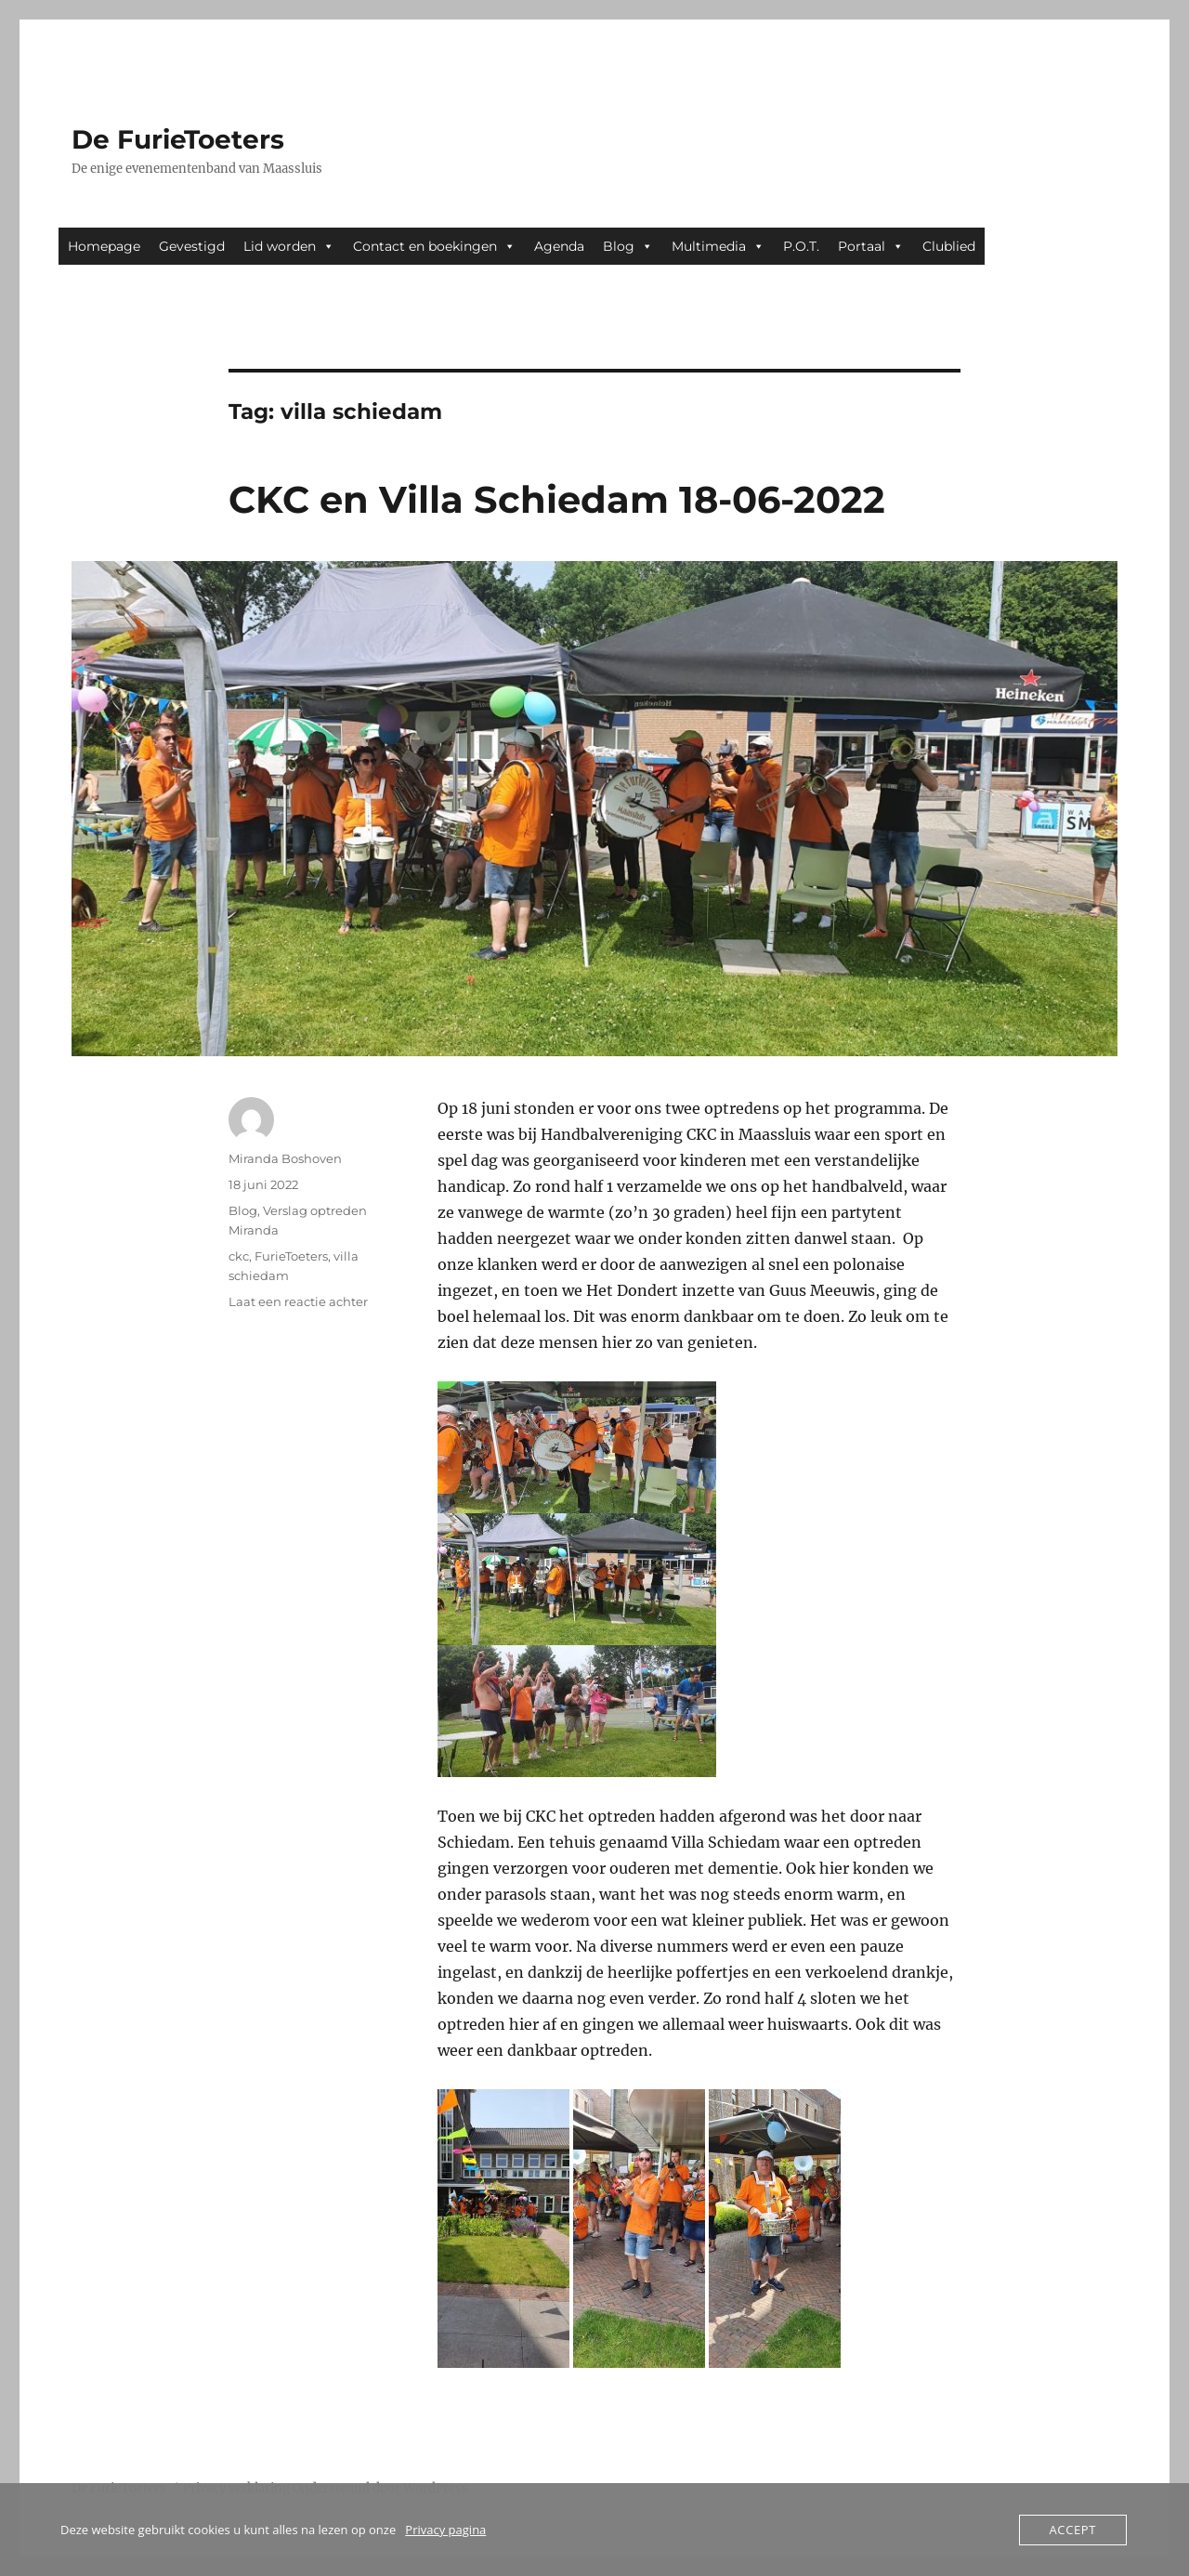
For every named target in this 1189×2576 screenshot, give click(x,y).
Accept (1073, 2529)
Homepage (104, 246)
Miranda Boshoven (285, 1158)
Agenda (559, 246)
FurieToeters (291, 1256)
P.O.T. (801, 246)
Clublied (948, 246)
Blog (628, 246)
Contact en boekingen (434, 246)
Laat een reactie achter (298, 1301)
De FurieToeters (178, 139)
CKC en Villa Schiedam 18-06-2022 (557, 499)
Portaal (871, 246)
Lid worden (288, 246)
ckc (239, 1256)
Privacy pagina (445, 2529)
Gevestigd (192, 246)
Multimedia (718, 246)
